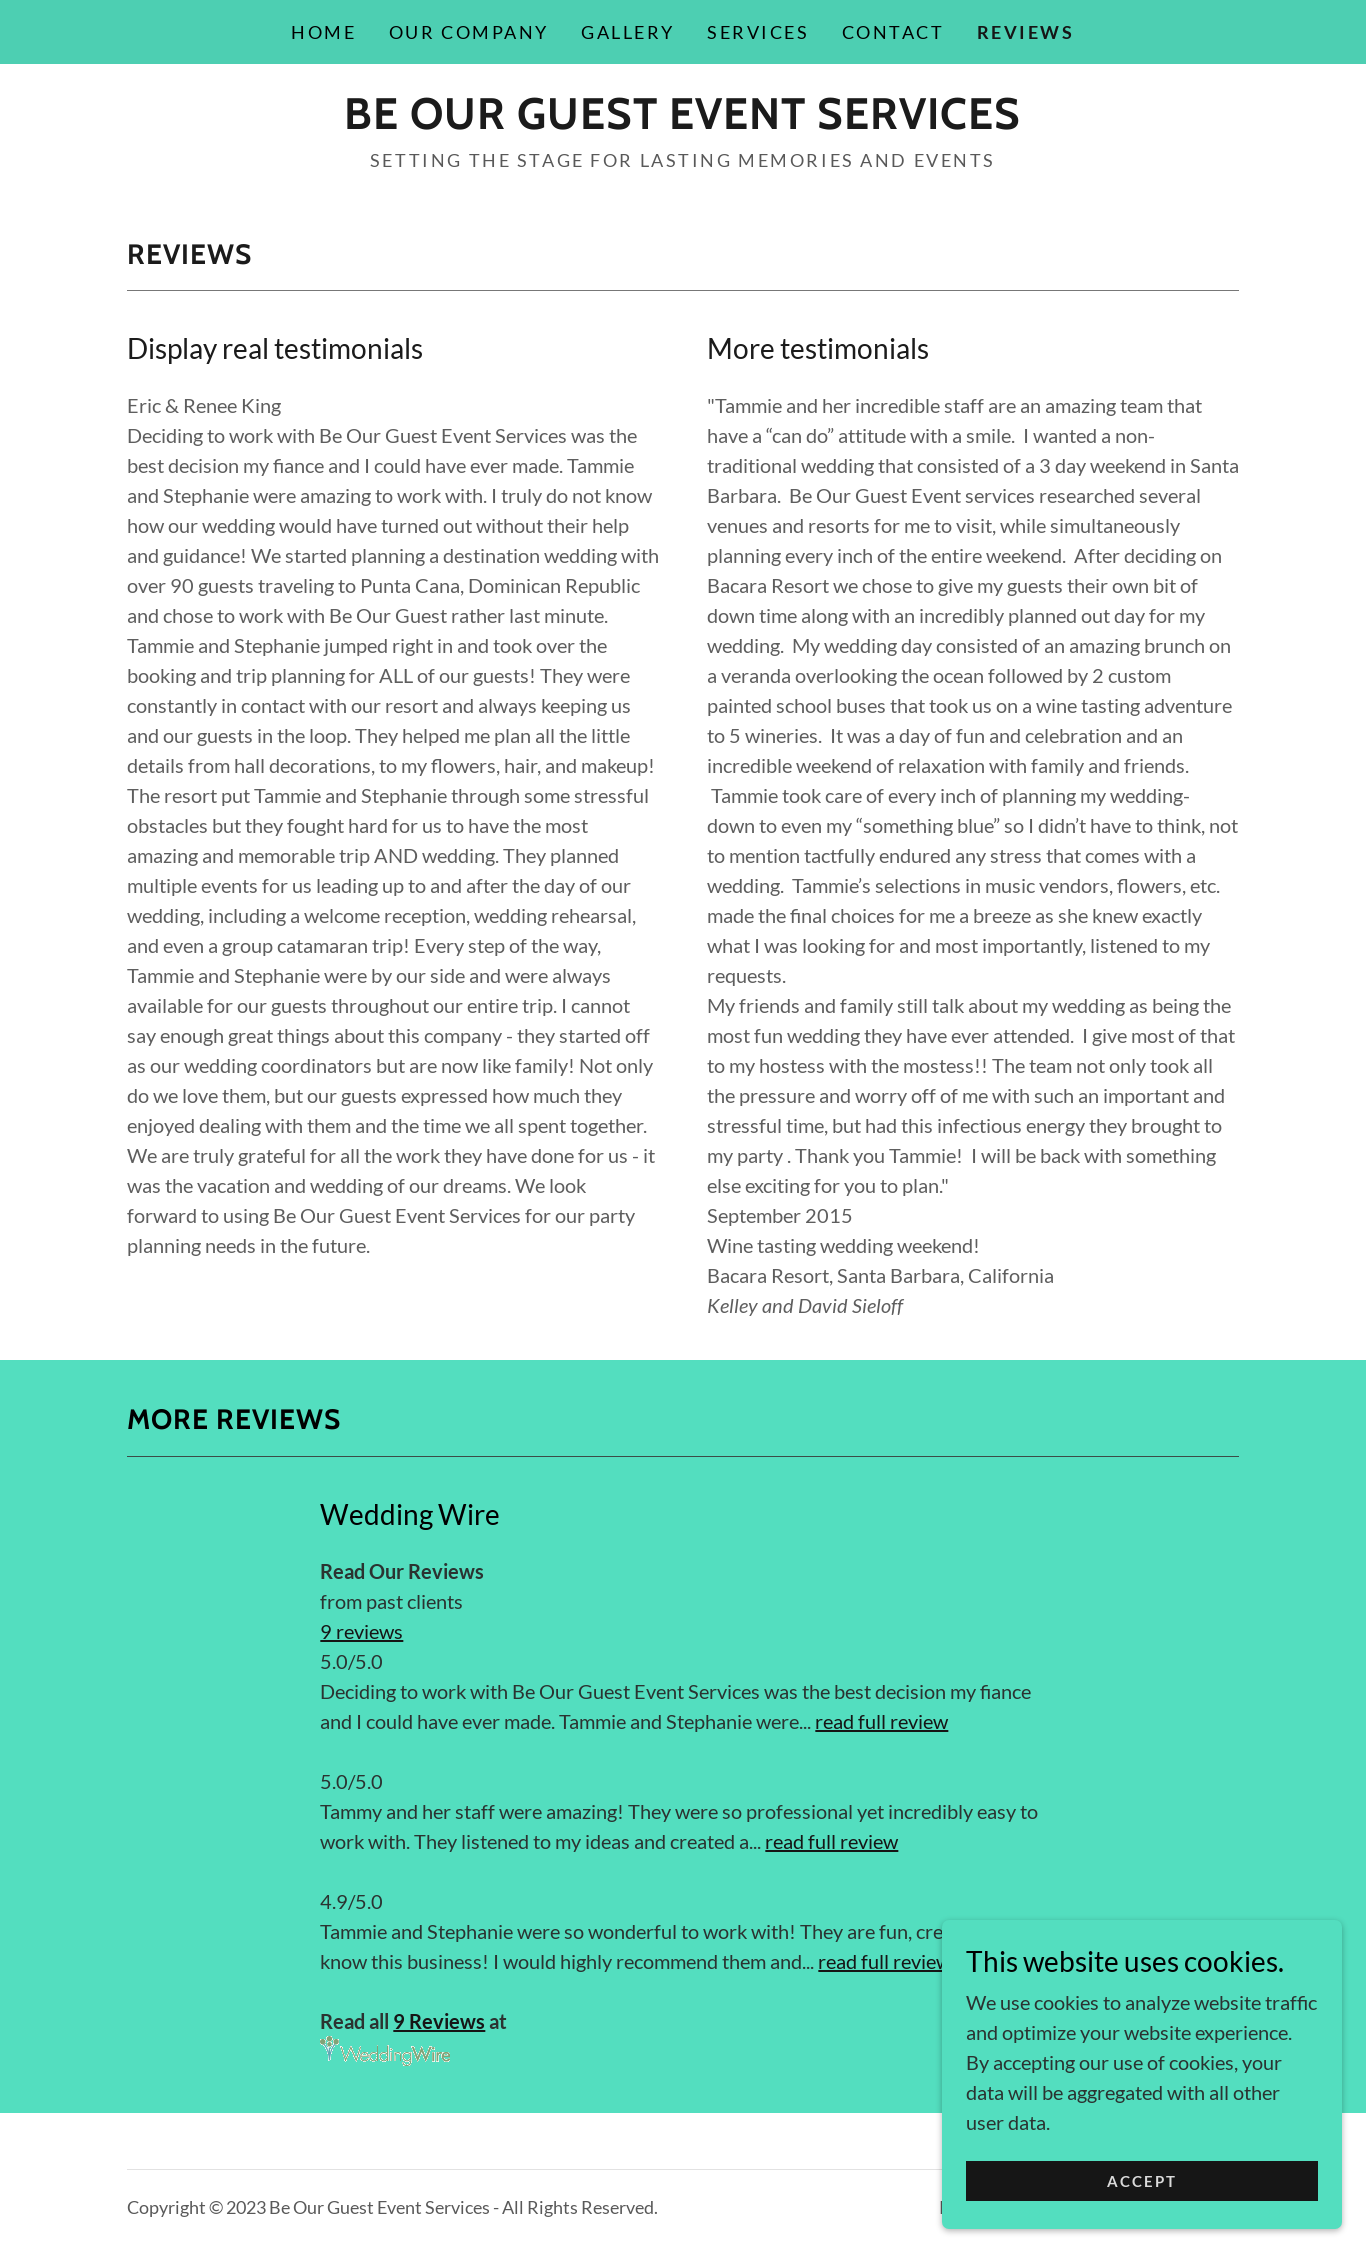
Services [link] (758, 32)
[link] (682, 121)
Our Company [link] (469, 32)
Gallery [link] (628, 32)
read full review (881, 1721)
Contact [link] (893, 32)
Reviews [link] (1026, 32)
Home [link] (323, 32)
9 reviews (361, 1631)
